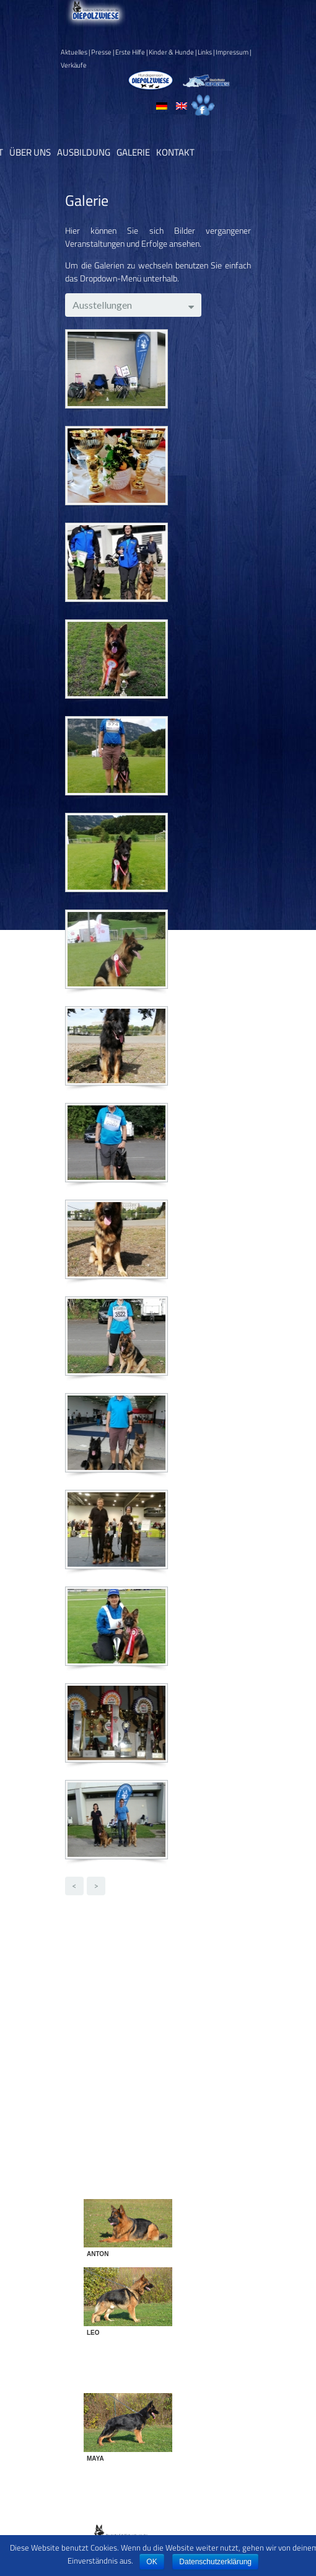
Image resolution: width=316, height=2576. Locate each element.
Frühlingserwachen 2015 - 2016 (167, 2033)
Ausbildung (83, 152)
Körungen (125, 2046)
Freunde (123, 2020)
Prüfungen (127, 2059)
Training (122, 2072)
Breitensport (131, 1981)
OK (151, 2561)
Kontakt (175, 152)
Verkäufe (74, 65)
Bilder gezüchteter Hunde (153, 1968)
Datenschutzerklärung (215, 2561)
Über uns (30, 152)
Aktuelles (74, 52)
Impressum (232, 52)
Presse (101, 52)
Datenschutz (182, 2526)
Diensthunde (131, 1994)
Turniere (123, 2085)
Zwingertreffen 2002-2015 (158, 2098)
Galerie (133, 152)
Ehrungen (125, 2007)
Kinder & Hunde (171, 52)
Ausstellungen (133, 1955)
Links (205, 52)
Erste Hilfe (130, 52)
